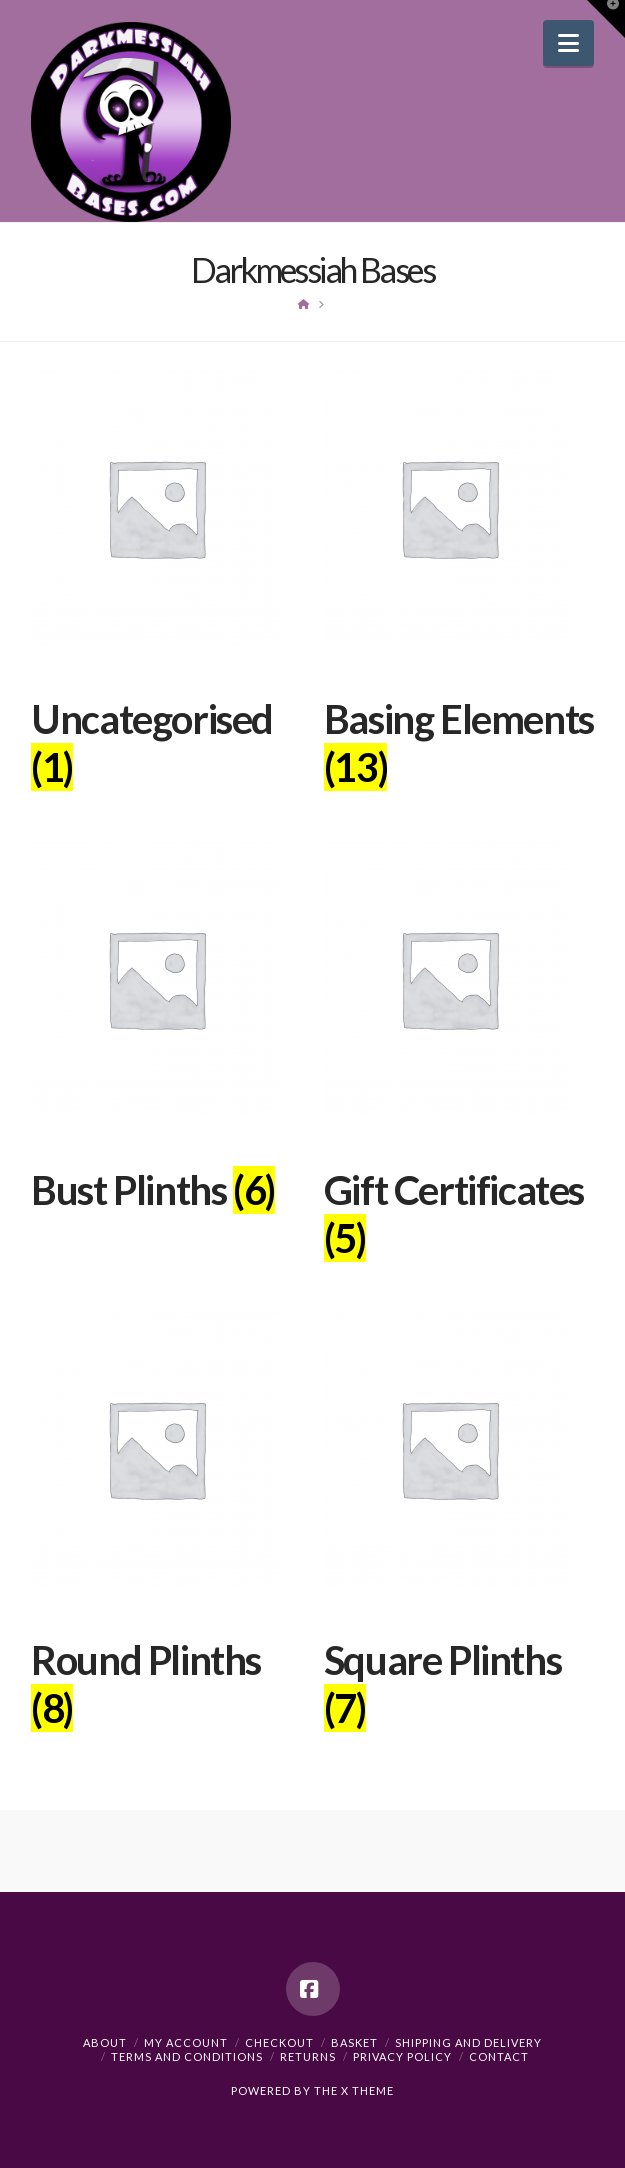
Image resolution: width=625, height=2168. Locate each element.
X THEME (367, 2090)
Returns (308, 2056)
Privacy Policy (402, 2056)
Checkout (279, 2042)
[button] (568, 43)
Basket (354, 2042)
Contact (499, 2056)
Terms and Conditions (187, 2056)
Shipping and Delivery (468, 2042)
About (105, 2042)
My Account (186, 2042)
